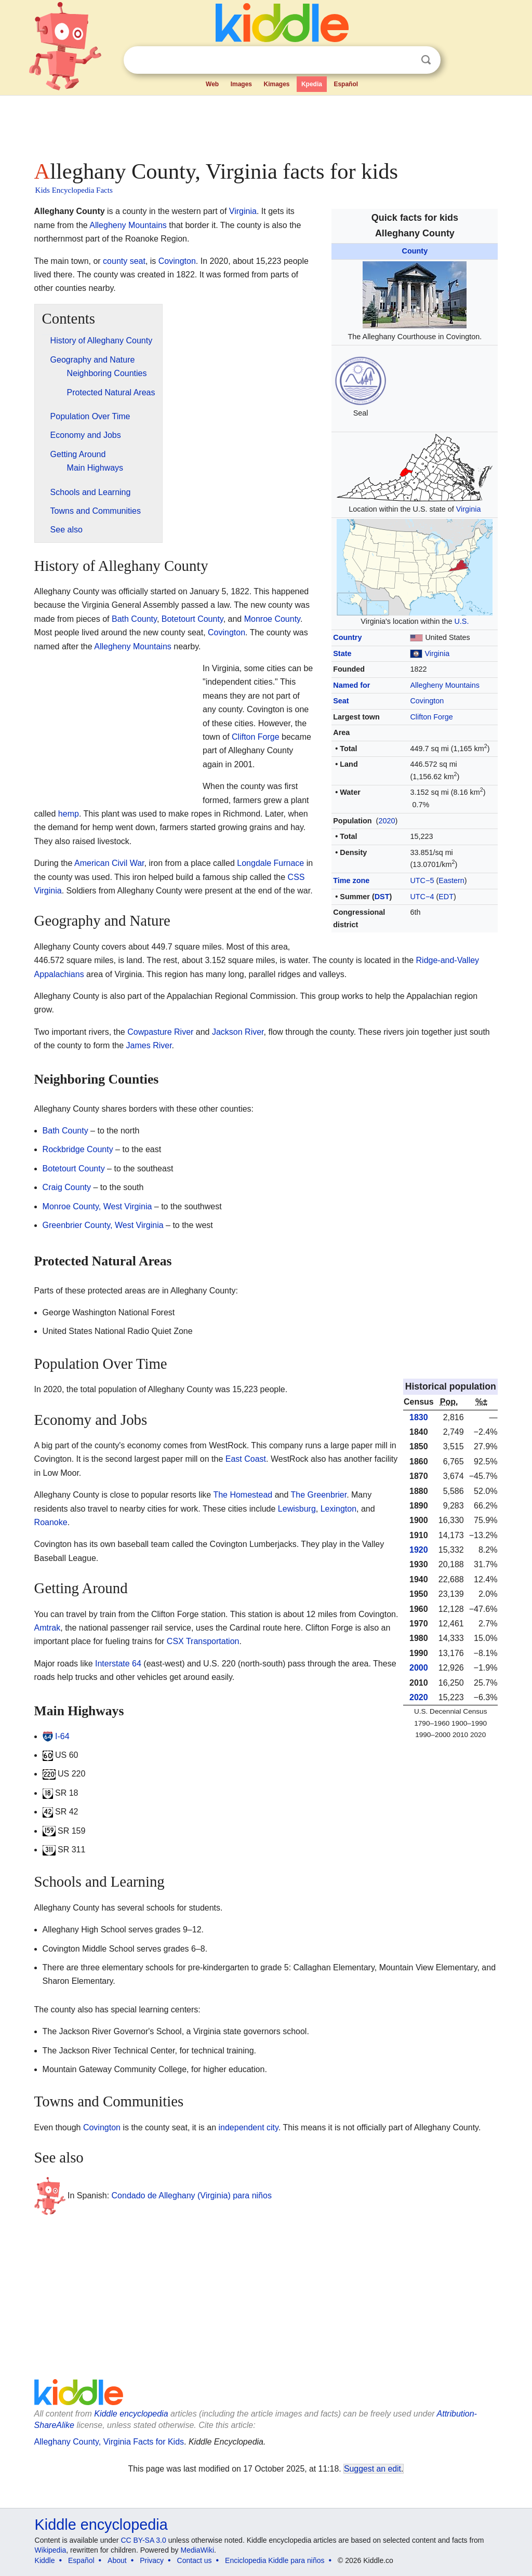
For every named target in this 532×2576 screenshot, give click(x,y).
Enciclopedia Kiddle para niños (274, 2560)
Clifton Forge (431, 717)
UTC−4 (422, 896)
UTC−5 (422, 880)
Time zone (351, 880)
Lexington (338, 1508)
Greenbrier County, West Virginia (103, 1225)
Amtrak (47, 1627)
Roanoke (51, 1522)
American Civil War (109, 863)
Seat (341, 701)
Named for (351, 685)
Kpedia (311, 84)
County (415, 251)
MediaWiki (198, 2550)
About (117, 2560)
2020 (386, 821)
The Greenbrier (319, 1494)
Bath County (134, 619)
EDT (446, 896)
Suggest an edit (372, 2468)
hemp (68, 813)
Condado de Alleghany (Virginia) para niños (192, 2195)
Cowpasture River (160, 1031)
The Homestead (242, 1494)
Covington (427, 701)
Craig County (67, 1187)
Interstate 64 (118, 1663)
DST (382, 896)
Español (346, 84)
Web (212, 84)
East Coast (245, 1458)
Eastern (451, 880)
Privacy (152, 2560)
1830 (418, 1417)
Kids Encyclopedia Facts (74, 190)
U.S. (461, 621)
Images (241, 84)
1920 (418, 1549)
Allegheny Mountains (445, 685)
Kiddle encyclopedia (131, 2413)
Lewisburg (297, 1508)
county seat (124, 261)
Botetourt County (192, 619)
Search (426, 60)
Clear (405, 60)
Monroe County (272, 619)
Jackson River (238, 1031)
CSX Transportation (203, 1641)
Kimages (276, 84)
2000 (418, 1667)
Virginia (468, 509)
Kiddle (45, 2560)
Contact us (194, 2560)
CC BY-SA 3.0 (143, 2540)
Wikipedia (50, 2550)
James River (149, 1045)
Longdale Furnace (270, 863)
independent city (248, 2127)
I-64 (62, 1736)
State (342, 653)
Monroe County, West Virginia (97, 1206)
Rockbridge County (78, 1149)
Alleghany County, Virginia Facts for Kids (109, 2441)
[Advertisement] (265, 124)
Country (347, 637)
